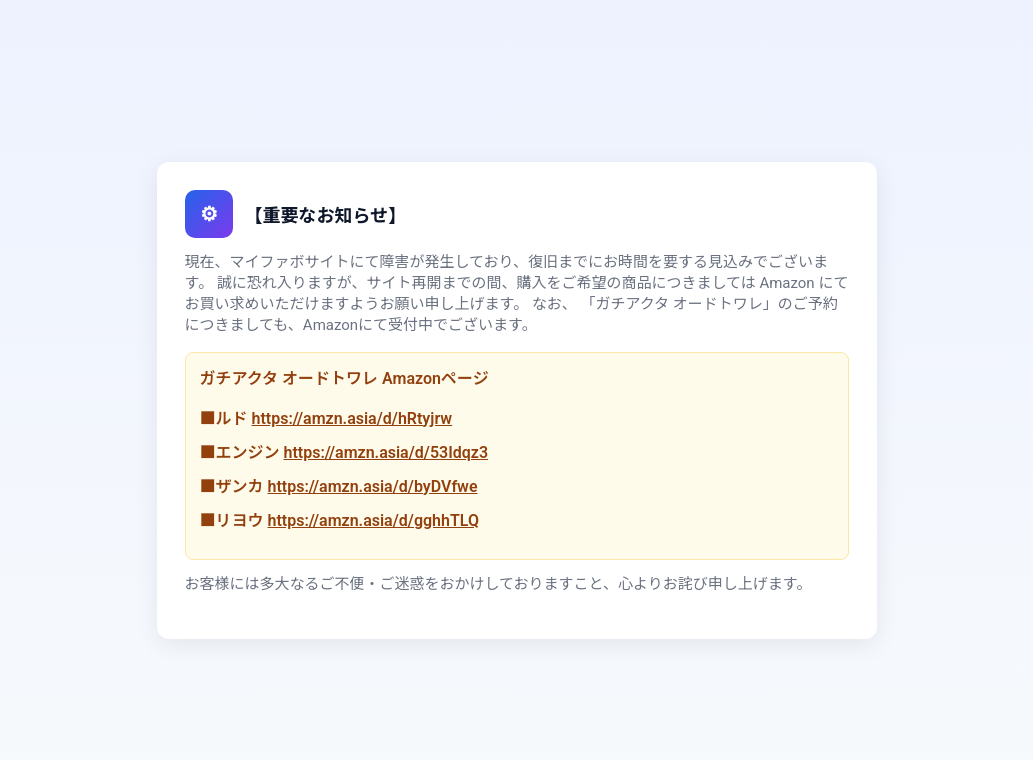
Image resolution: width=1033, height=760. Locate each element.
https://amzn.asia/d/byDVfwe (372, 486)
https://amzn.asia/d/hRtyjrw (351, 418)
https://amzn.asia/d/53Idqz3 (385, 452)
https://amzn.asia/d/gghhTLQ (372, 520)
